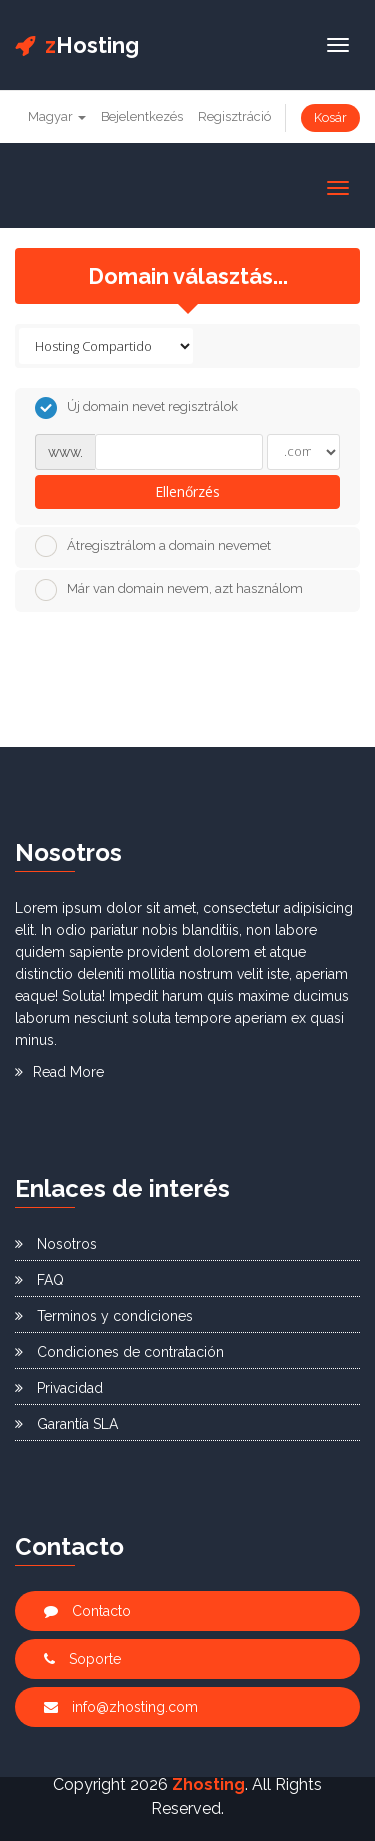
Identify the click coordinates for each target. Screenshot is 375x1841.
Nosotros (56, 1244)
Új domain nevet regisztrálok (136, 408)
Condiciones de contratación (119, 1352)
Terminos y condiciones (104, 1316)
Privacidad (59, 1388)
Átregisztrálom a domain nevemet (153, 546)
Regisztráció (234, 116)
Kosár (330, 117)
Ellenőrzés (187, 491)
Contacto (87, 1611)
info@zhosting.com (121, 1707)
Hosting (77, 45)
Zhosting (208, 1784)
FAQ (39, 1280)
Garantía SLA (66, 1424)
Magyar (57, 116)
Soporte (82, 1659)
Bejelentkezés (142, 116)
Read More (59, 1072)
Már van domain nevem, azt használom (169, 590)
